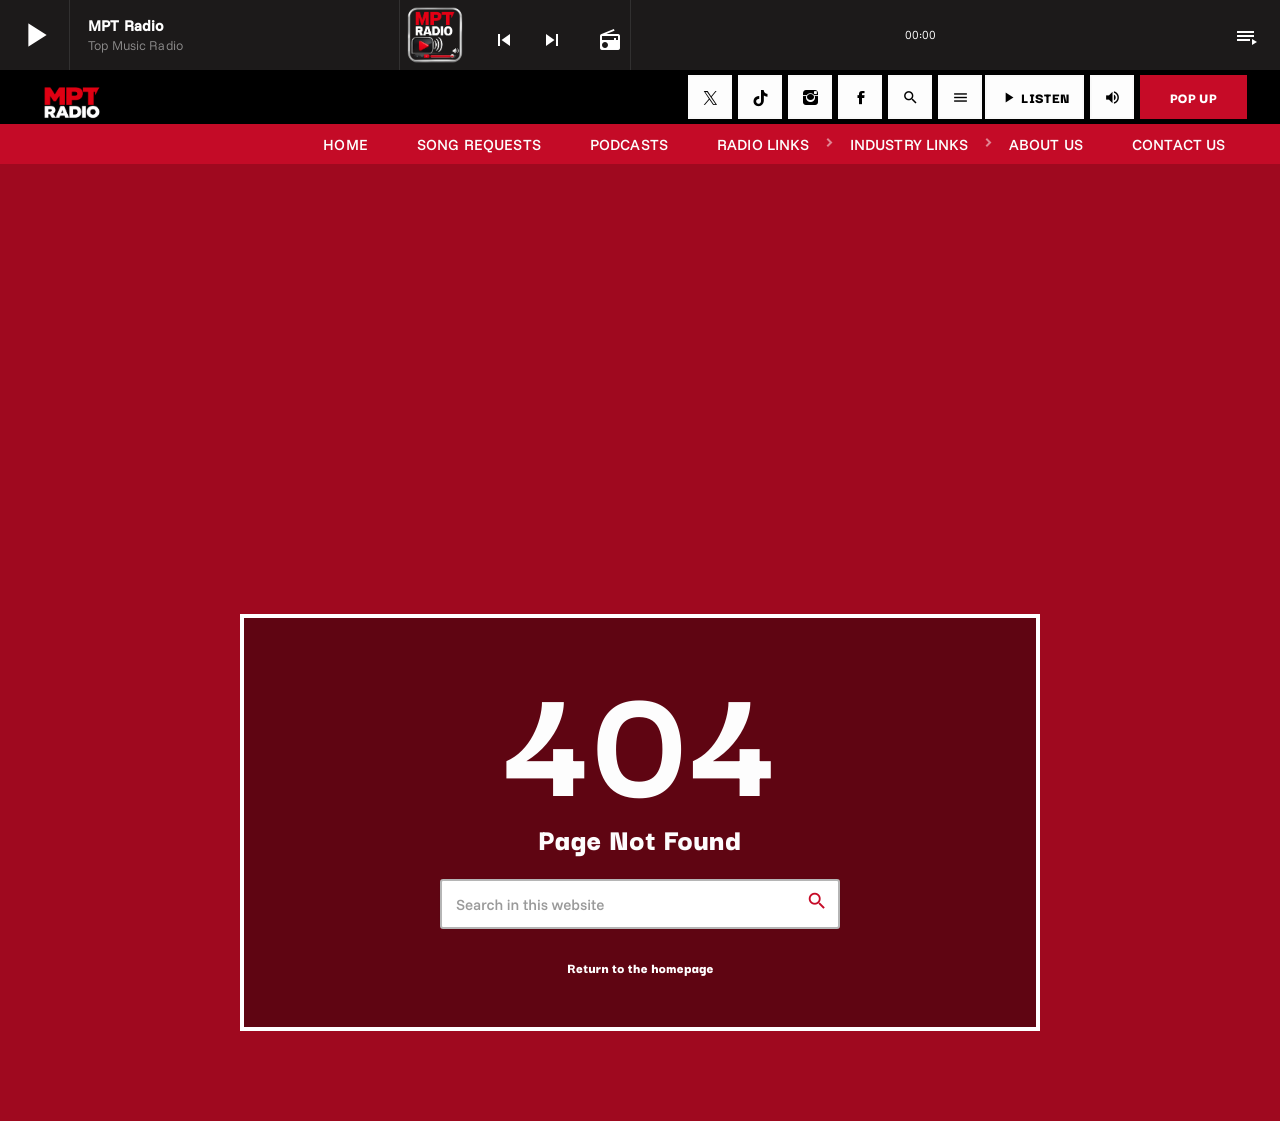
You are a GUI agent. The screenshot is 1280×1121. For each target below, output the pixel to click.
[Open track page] (608, 38)
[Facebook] (860, 97)
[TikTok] (760, 97)
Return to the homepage (640, 968)
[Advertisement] (640, 464)
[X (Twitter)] (710, 97)
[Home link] (72, 97)
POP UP (1193, 97)
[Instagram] (810, 97)
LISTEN (1034, 97)
